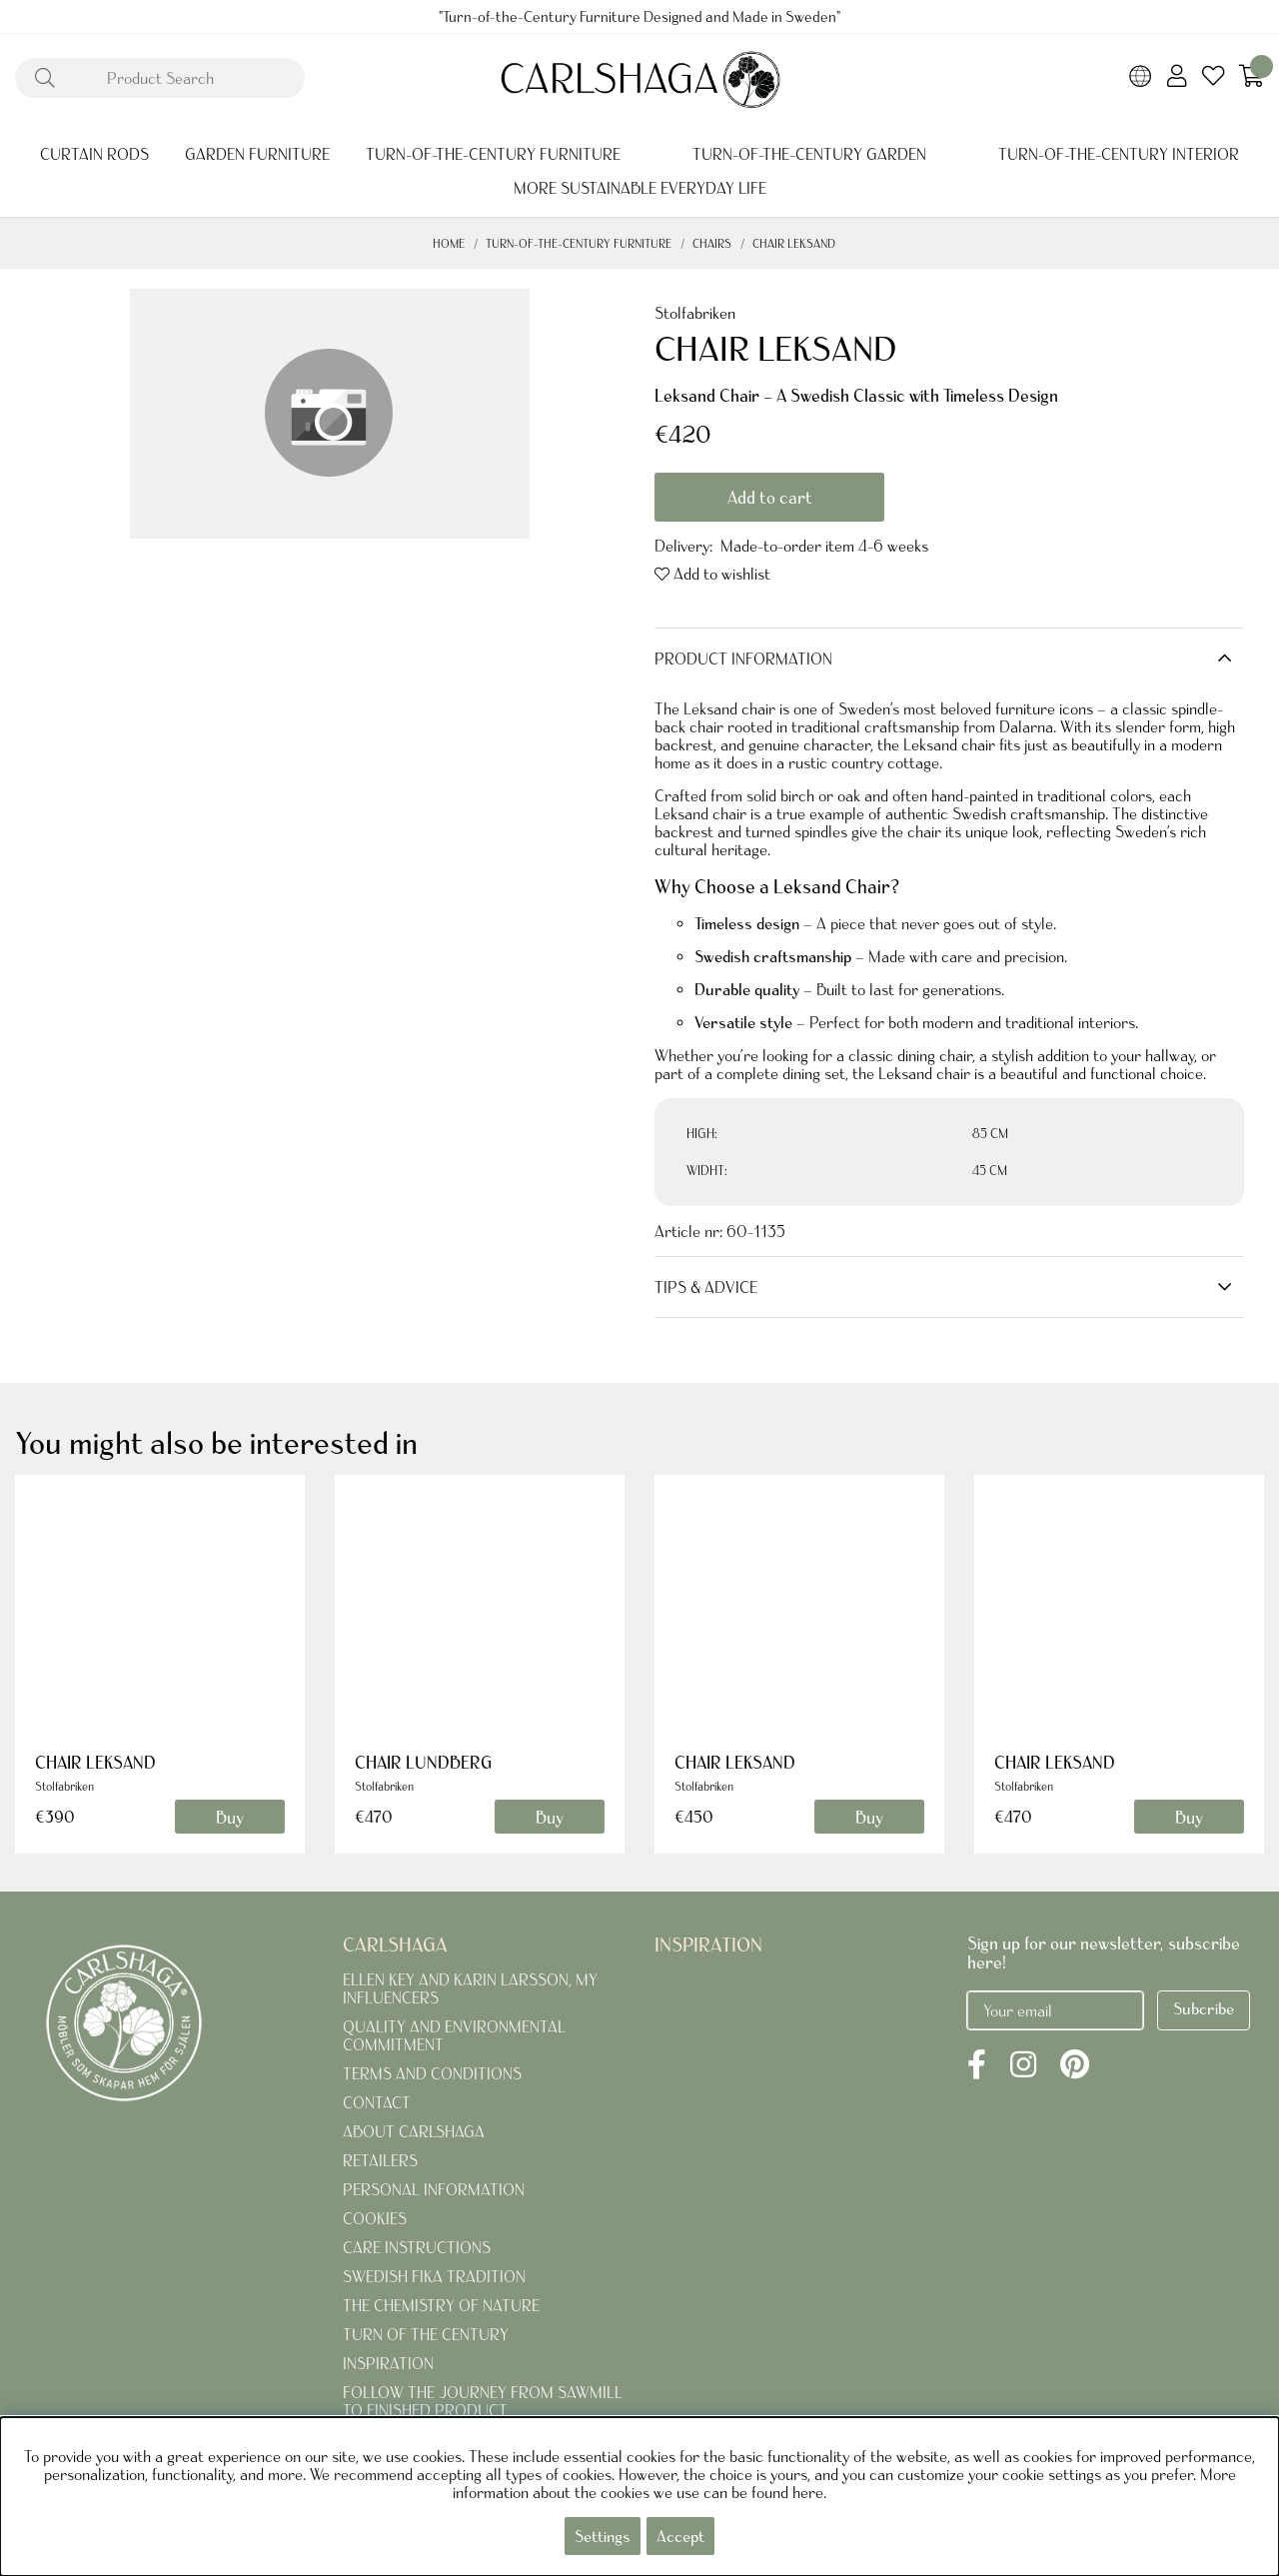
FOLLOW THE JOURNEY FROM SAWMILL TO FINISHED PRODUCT (483, 2401)
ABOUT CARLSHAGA (414, 2131)
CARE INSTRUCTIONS (417, 2247)
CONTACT (377, 2102)
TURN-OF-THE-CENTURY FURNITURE (493, 154)
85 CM (990, 1133)
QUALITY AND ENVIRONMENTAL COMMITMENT (454, 2035)
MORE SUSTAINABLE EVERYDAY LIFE (640, 188)
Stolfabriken (694, 313)
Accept (680, 2536)
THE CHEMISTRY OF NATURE (441, 2305)
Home (449, 243)
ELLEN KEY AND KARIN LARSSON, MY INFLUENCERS (470, 1988)
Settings (603, 2536)
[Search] (160, 78)
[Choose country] (1140, 78)
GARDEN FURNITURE (257, 154)
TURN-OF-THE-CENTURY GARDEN (809, 154)
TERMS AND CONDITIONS (432, 2073)
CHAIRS (713, 243)
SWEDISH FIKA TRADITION (434, 2276)
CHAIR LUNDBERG (423, 1762)
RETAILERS (380, 2160)
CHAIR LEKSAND (793, 243)
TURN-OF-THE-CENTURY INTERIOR (1118, 154)
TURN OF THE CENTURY (426, 2334)
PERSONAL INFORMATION (434, 2189)
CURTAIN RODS (94, 154)
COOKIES (375, 2218)
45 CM (989, 1170)
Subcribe (1203, 2008)
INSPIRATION (388, 2363)
